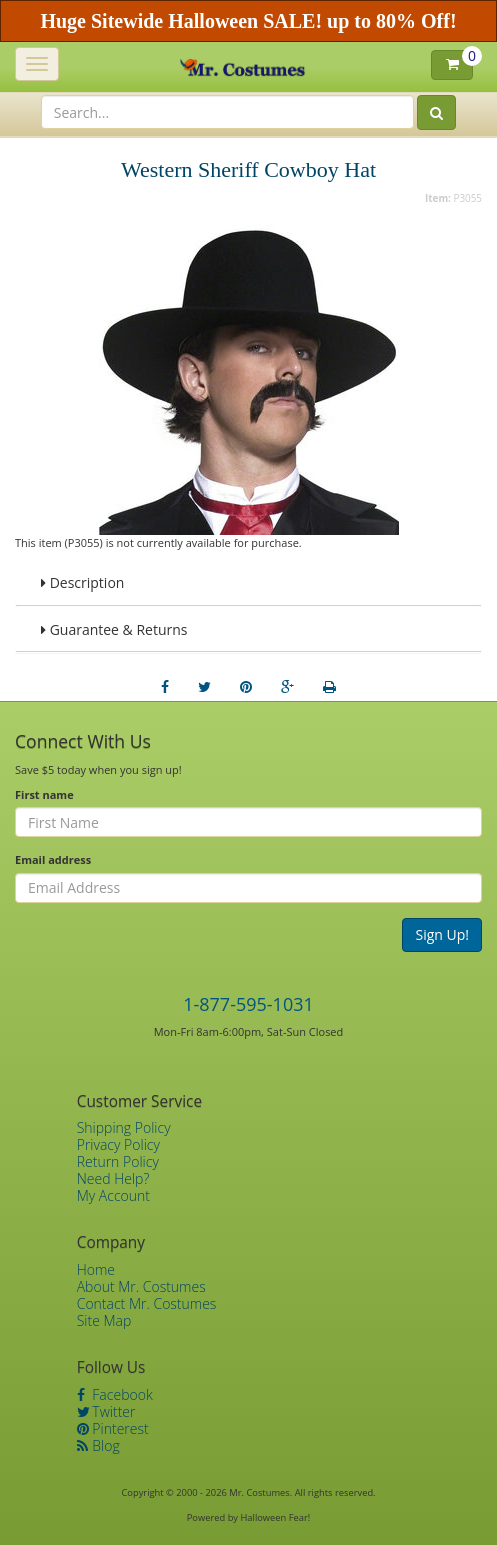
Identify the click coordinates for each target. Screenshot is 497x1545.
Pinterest (113, 1428)
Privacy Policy (118, 1144)
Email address (53, 859)
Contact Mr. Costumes (147, 1303)
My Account (113, 1195)
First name (44, 794)
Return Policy (118, 1161)
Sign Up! (442, 934)
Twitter (106, 1411)
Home (96, 1269)
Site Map (104, 1320)
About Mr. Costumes (141, 1286)
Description (82, 582)
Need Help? (113, 1178)
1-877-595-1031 (248, 1004)
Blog (98, 1445)
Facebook (115, 1394)
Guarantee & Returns (114, 629)
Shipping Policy (124, 1127)
